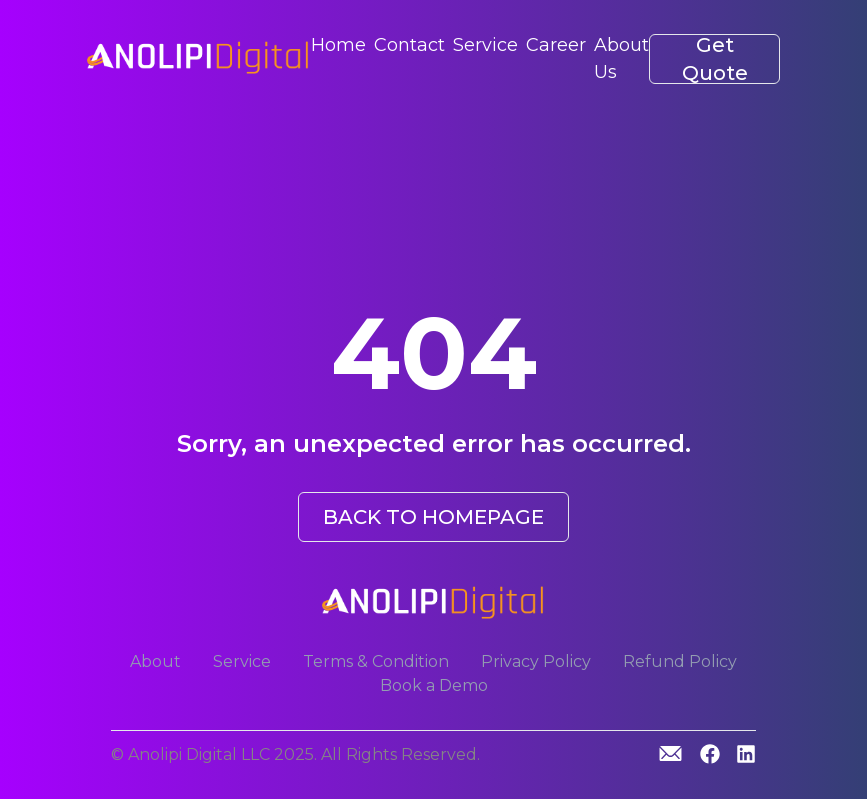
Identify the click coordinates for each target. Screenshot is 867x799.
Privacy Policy (536, 661)
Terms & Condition (376, 661)
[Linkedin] (746, 755)
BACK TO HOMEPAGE (433, 517)
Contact (409, 45)
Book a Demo (434, 685)
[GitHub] (670, 753)
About (155, 661)
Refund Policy (680, 661)
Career (556, 45)
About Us (621, 58)
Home (338, 45)
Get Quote (715, 59)
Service (485, 45)
